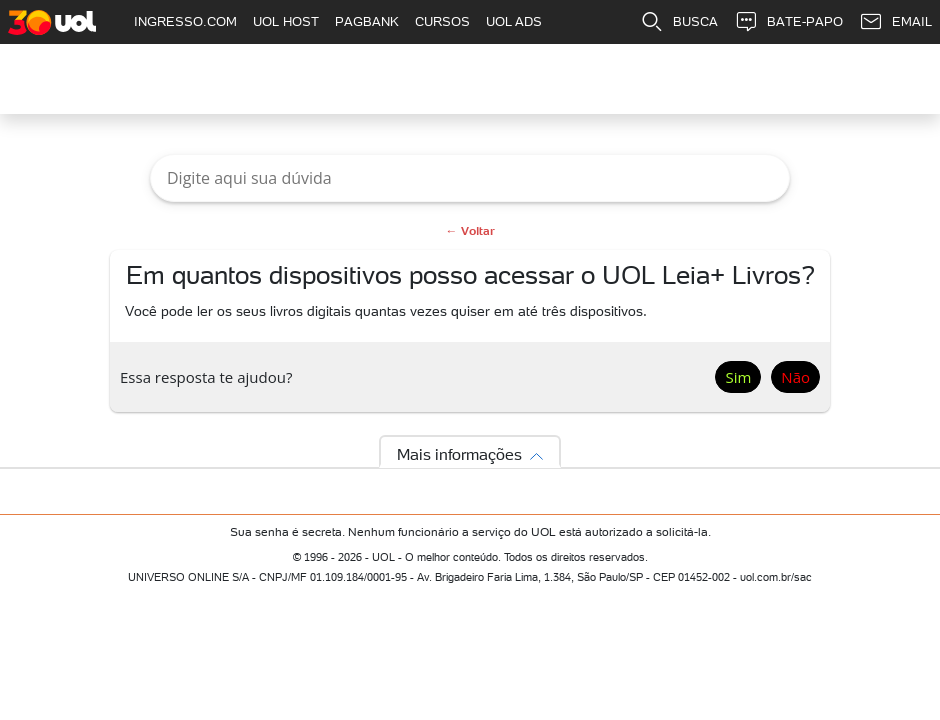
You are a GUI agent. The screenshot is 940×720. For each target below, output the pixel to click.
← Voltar (470, 230)
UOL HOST (286, 21)
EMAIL (895, 22)
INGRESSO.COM (185, 21)
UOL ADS (514, 21)
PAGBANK (367, 21)
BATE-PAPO (788, 22)
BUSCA (679, 22)
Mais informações (459, 454)
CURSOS (442, 21)
